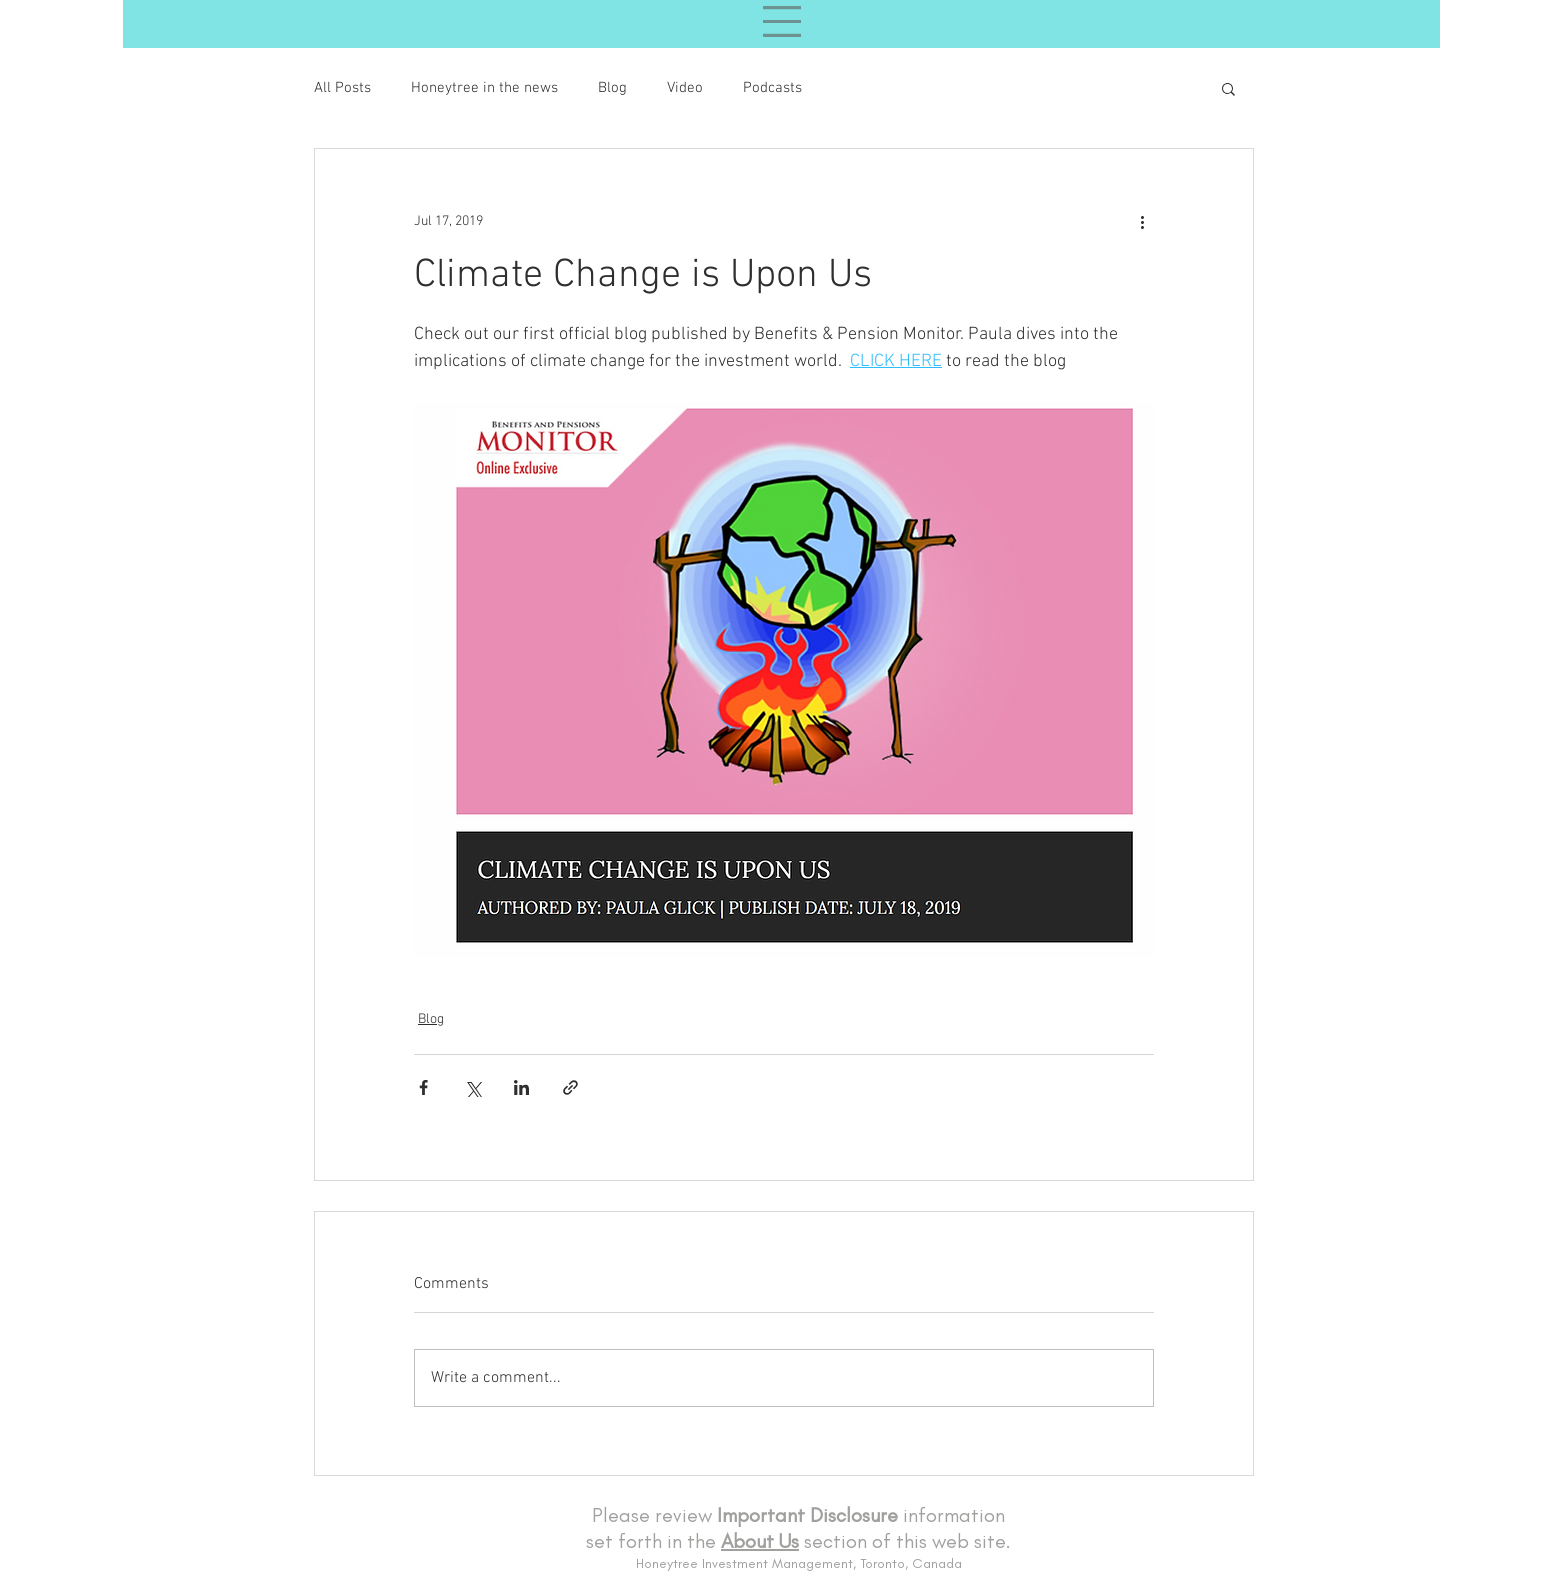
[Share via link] (570, 1087)
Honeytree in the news (484, 88)
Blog (612, 88)
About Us (760, 1541)
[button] (1228, 88)
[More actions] (1142, 221)
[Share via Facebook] (423, 1087)
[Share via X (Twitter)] (472, 1087)
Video (685, 88)
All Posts (342, 88)
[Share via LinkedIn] (521, 1087)
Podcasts (772, 88)
